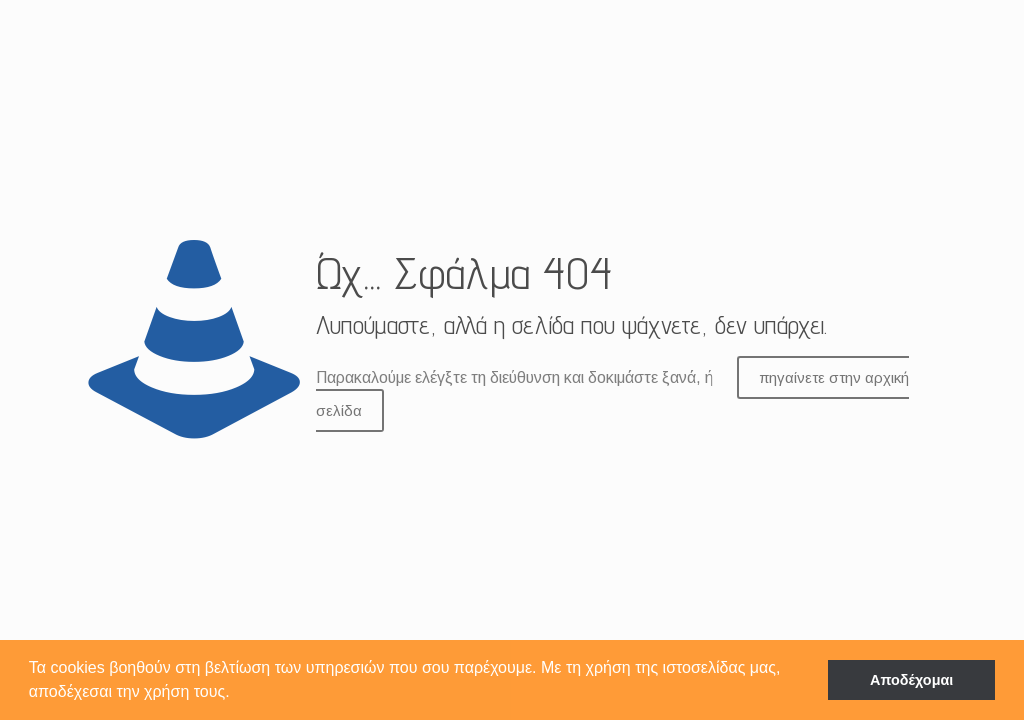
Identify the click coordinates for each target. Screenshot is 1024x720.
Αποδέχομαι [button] (911, 680)
